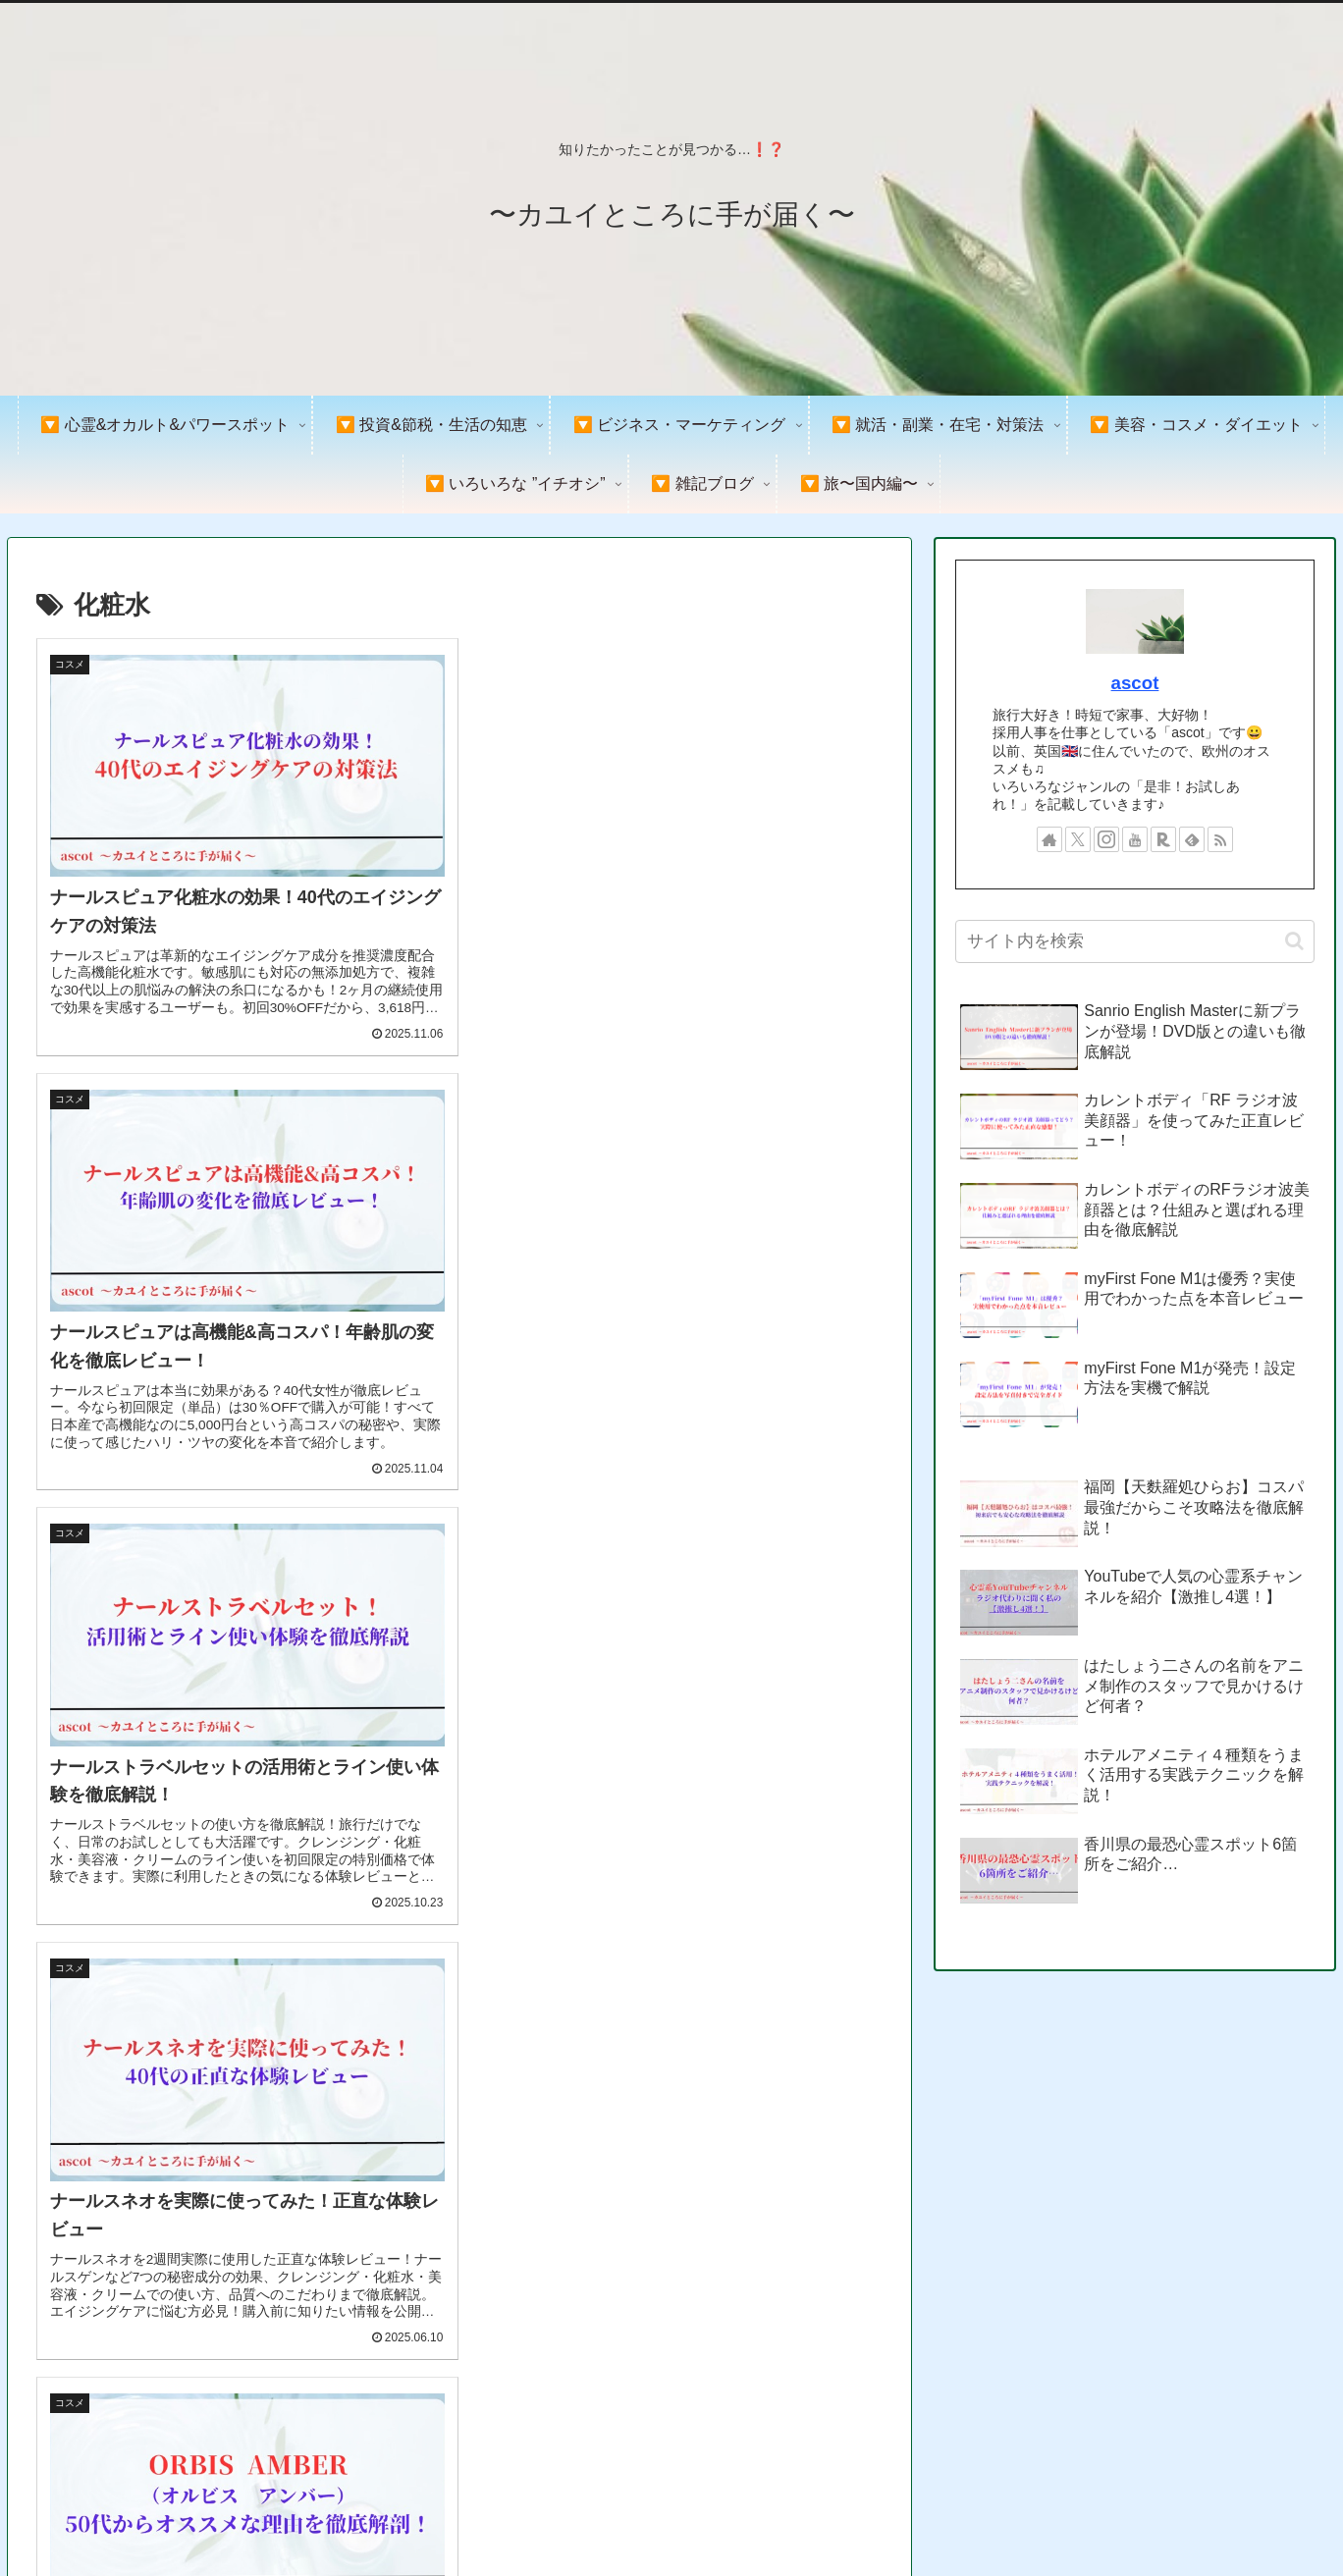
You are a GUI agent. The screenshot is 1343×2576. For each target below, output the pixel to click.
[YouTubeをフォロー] (1135, 839)
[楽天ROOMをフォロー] (1163, 839)
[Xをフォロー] (1078, 839)
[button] (1294, 941)
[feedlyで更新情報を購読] (1192, 839)
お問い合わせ (1283, 2515)
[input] (1134, 941)
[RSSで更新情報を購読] (1220, 839)
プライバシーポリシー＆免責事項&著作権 (1093, 2515)
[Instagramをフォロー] (1106, 839)
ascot (1135, 682)
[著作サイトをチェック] (1049, 839)
